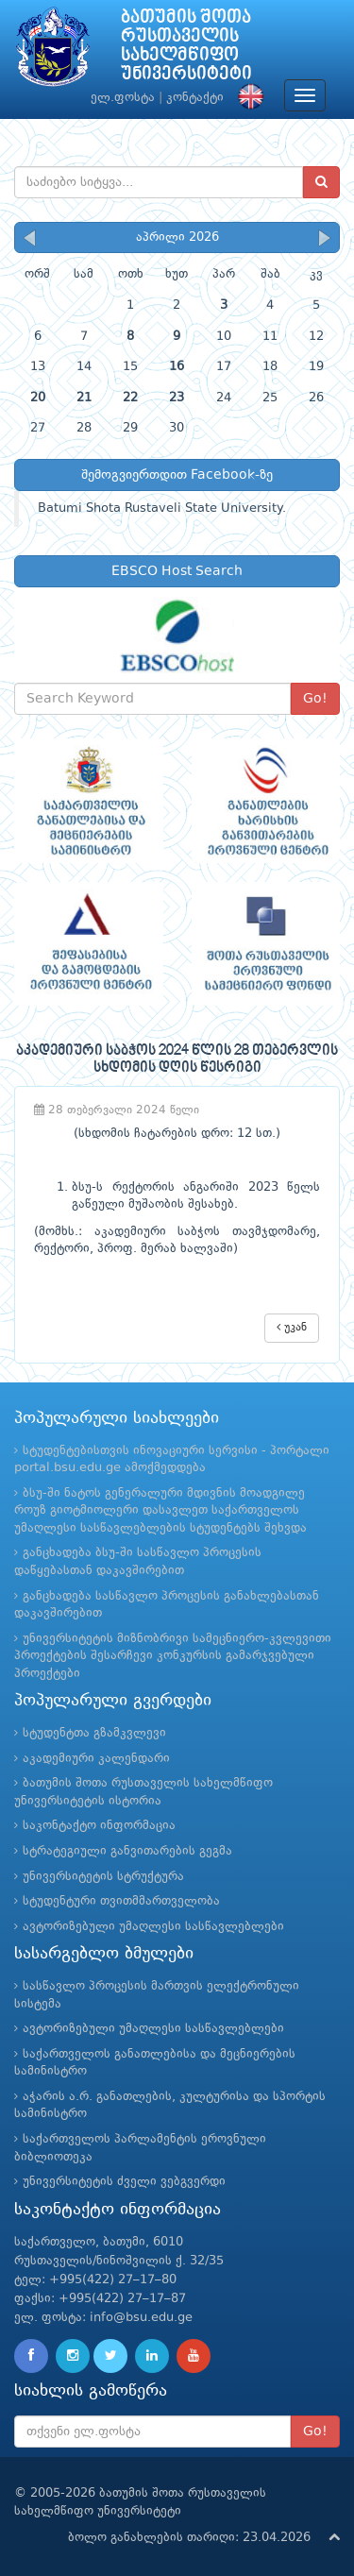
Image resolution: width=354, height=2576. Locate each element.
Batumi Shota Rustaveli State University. (162, 508)
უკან (292, 1327)
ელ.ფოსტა (123, 98)
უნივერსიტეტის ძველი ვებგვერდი (124, 2182)
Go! (315, 698)
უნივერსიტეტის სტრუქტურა (103, 1877)
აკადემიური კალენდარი (96, 1759)
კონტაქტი (195, 98)
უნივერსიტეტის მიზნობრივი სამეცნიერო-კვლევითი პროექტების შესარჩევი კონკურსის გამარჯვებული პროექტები (172, 1656)
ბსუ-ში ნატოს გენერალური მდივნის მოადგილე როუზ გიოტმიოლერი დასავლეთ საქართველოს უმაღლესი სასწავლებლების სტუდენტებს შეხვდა (160, 1510)
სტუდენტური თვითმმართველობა (121, 1901)
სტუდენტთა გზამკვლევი (94, 1733)
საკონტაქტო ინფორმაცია (99, 1826)
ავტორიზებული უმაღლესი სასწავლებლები (153, 1927)
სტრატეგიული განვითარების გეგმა (127, 1851)
